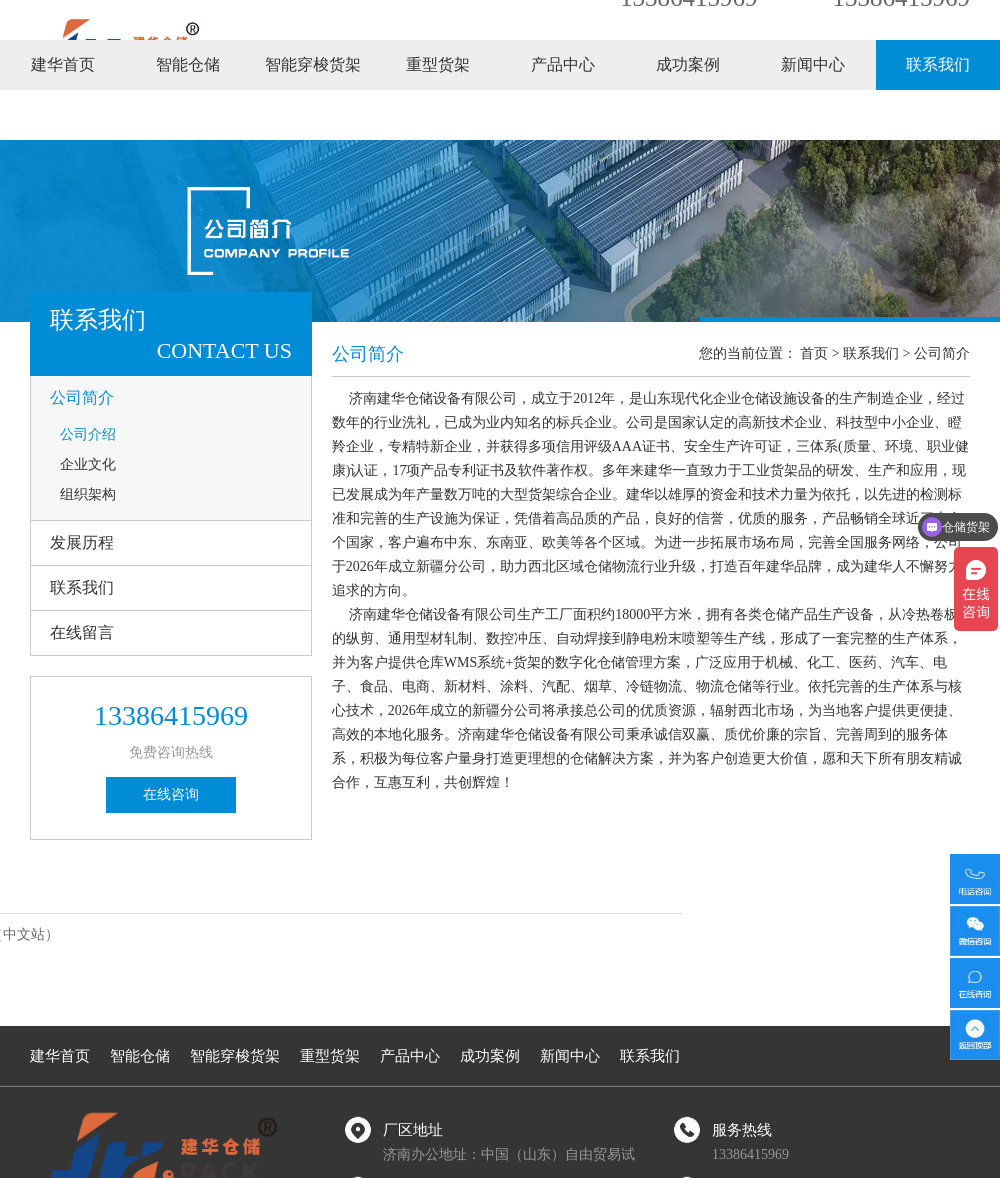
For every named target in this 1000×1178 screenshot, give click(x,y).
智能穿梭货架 (313, 114)
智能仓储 (188, 114)
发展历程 (82, 542)
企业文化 (88, 464)
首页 (814, 353)
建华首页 (63, 114)
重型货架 (438, 114)
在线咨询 (171, 794)
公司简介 (82, 397)
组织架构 (88, 494)
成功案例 (688, 114)
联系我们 (938, 114)
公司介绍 (88, 434)
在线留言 (82, 632)
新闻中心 (813, 114)
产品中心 (563, 114)
